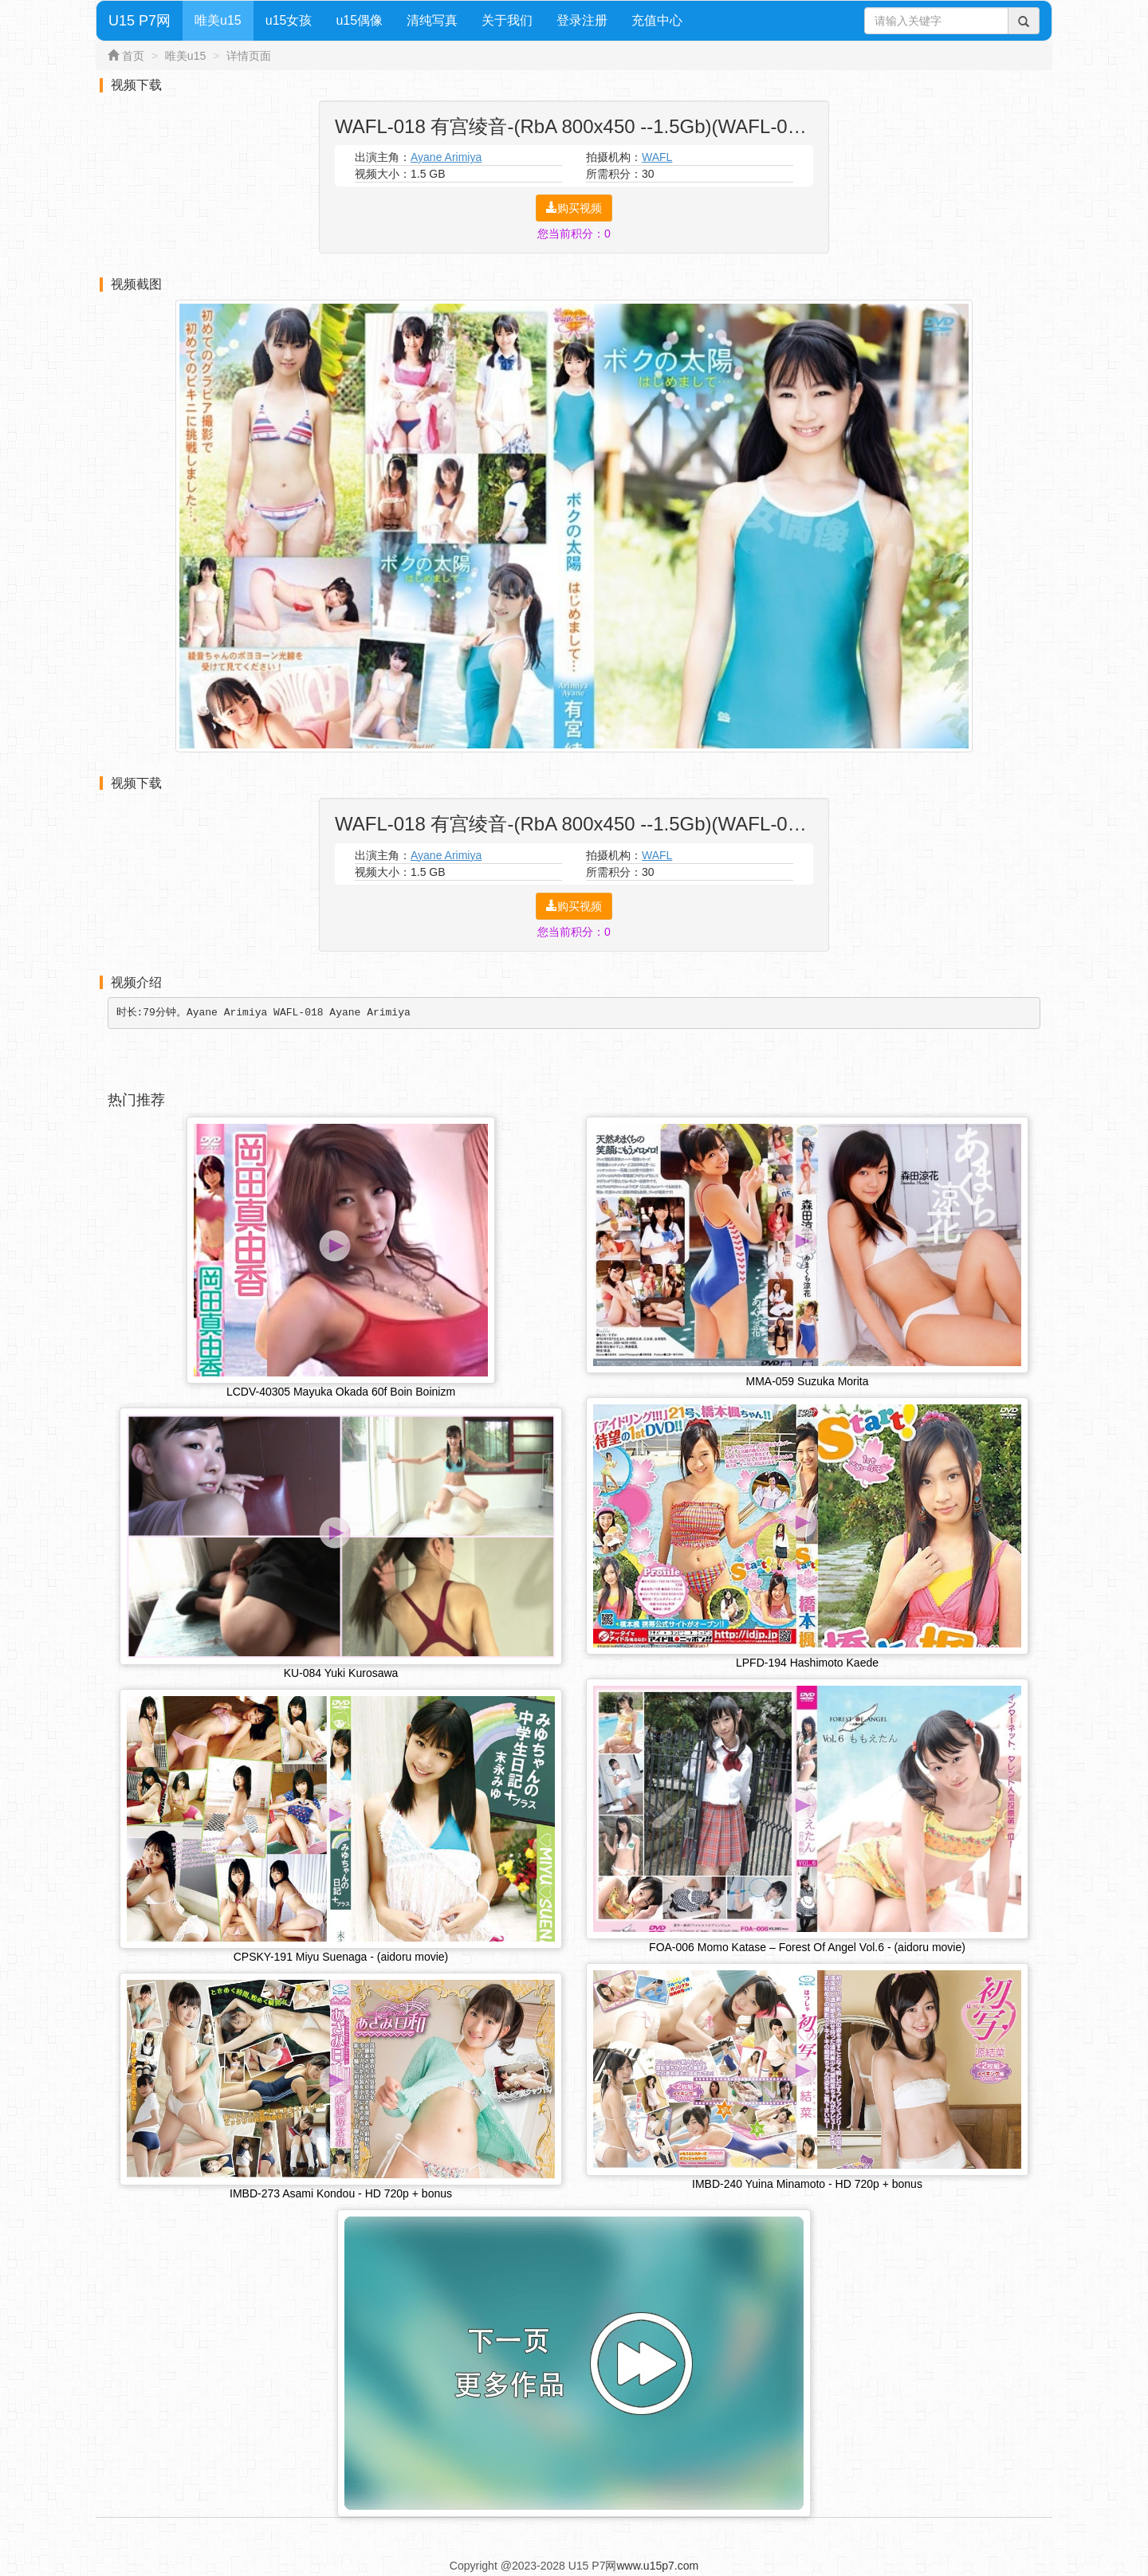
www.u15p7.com (657, 2565)
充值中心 (656, 20)
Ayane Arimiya (446, 157)
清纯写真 (432, 20)
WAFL (657, 157)
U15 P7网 (139, 21)
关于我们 (507, 20)
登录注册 (581, 20)
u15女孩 (289, 20)
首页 (133, 55)
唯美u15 (218, 20)
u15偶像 (359, 20)
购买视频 (574, 208)
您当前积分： (574, 233)
